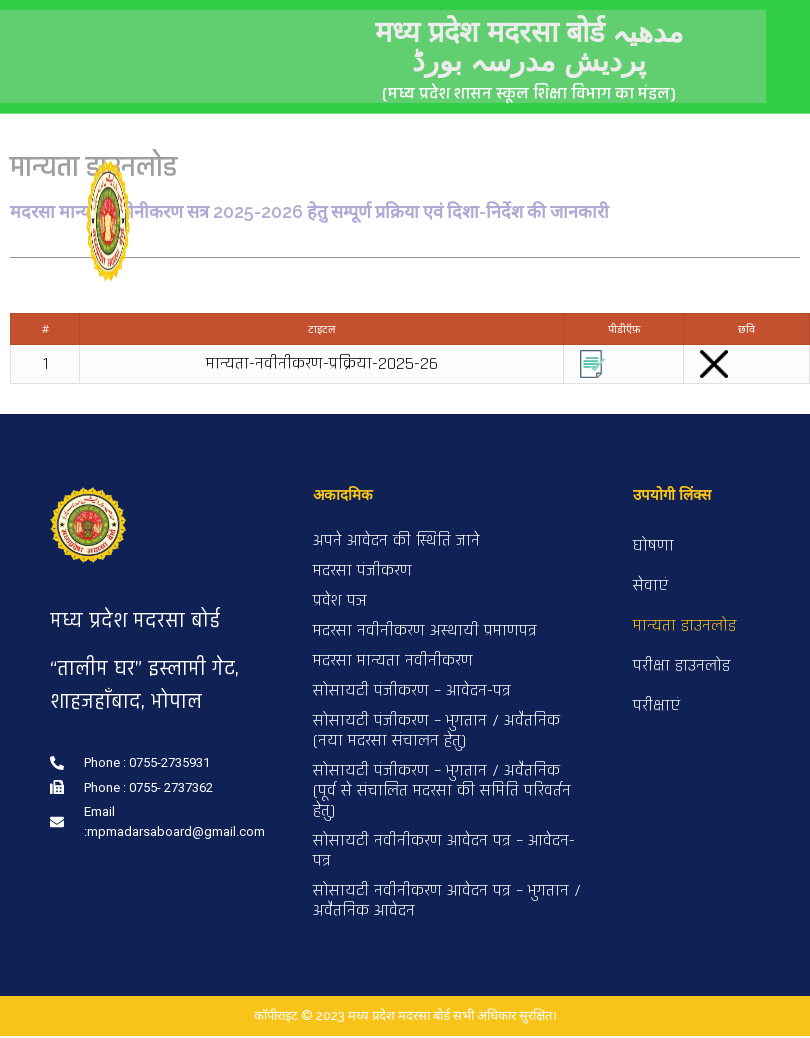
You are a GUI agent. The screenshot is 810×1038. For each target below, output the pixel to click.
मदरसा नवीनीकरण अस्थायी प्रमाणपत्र (425, 633)
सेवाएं (650, 588)
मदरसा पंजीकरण (362, 573)
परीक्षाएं (656, 708)
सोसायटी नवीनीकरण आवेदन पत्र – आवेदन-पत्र (444, 853)
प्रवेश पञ (340, 603)
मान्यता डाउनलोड (684, 628)
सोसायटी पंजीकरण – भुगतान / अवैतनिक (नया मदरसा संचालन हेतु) (436, 733)
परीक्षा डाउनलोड (681, 668)
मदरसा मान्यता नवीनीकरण (393, 663)
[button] (752, 169)
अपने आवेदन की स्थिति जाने (396, 543)
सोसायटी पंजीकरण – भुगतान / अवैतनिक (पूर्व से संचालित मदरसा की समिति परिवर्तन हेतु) (442, 793)
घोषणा (653, 548)
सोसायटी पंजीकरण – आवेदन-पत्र (412, 693)
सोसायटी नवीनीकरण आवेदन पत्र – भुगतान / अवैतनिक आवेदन (447, 903)
